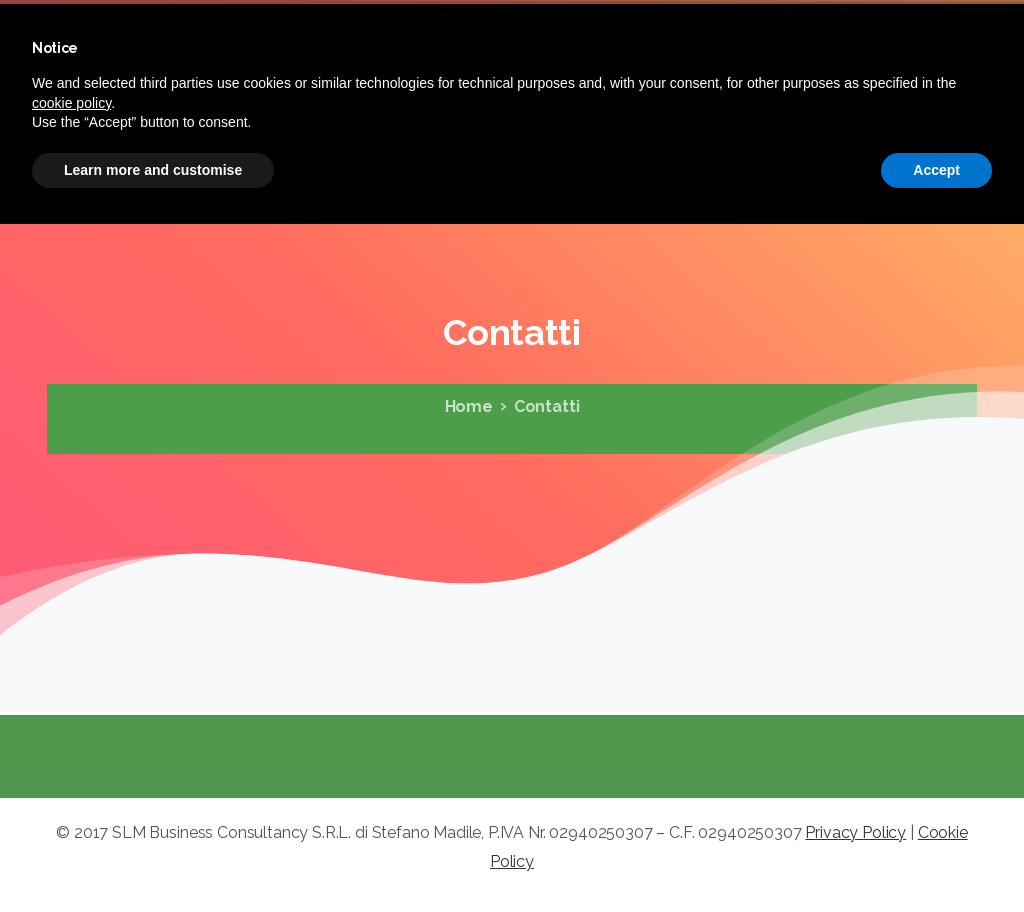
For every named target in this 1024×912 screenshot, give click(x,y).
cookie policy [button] (71, 103)
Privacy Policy (855, 832)
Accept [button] (936, 170)
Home (468, 406)
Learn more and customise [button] (153, 170)
